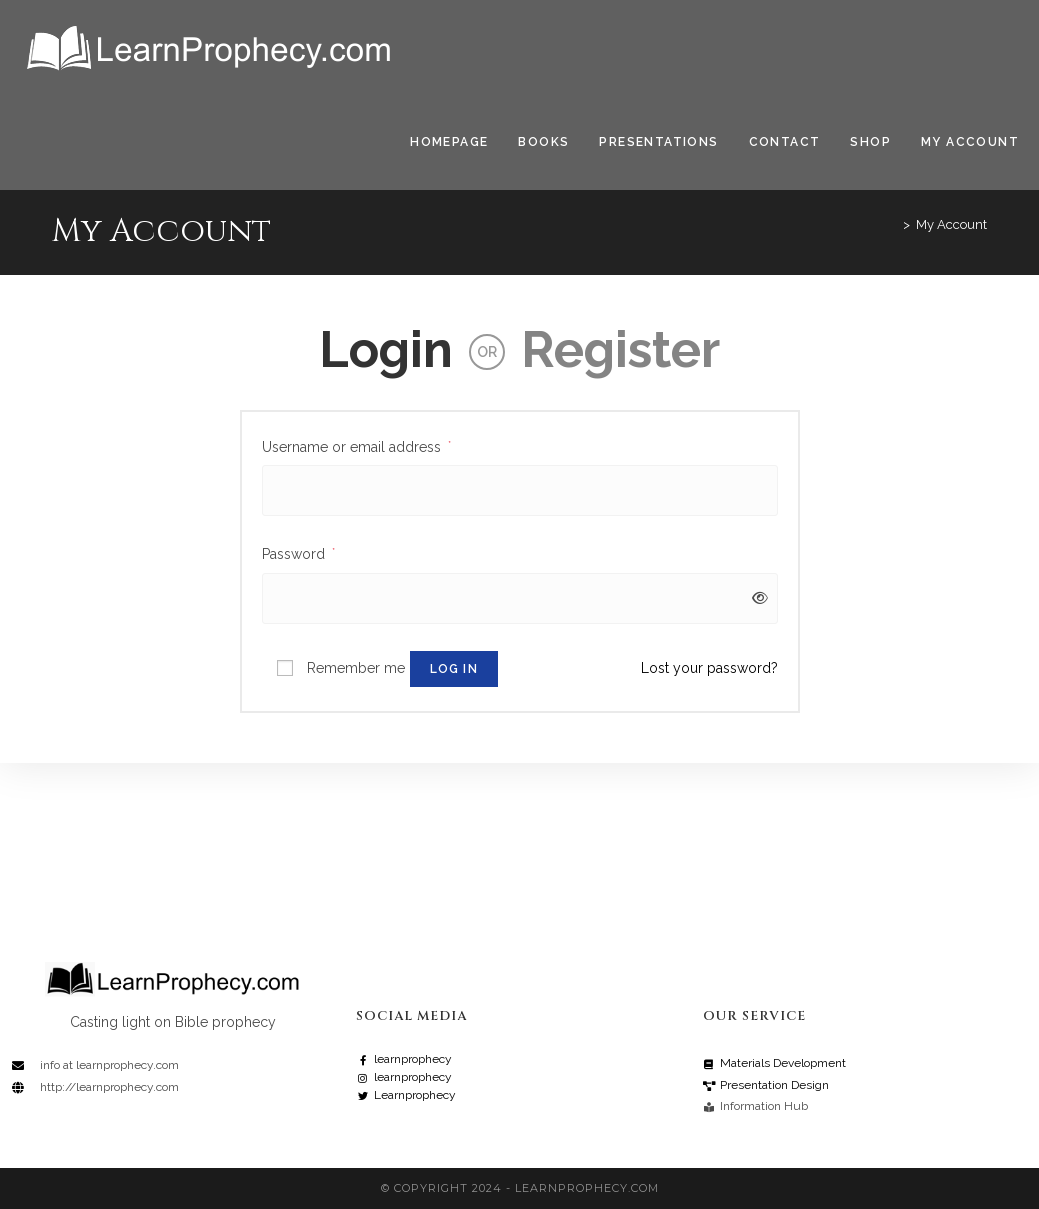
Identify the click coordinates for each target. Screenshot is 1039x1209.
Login (386, 349)
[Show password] (755, 598)
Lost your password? (709, 668)
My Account (951, 224)
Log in (454, 669)
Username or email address (356, 445)
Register (620, 349)
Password (298, 552)
